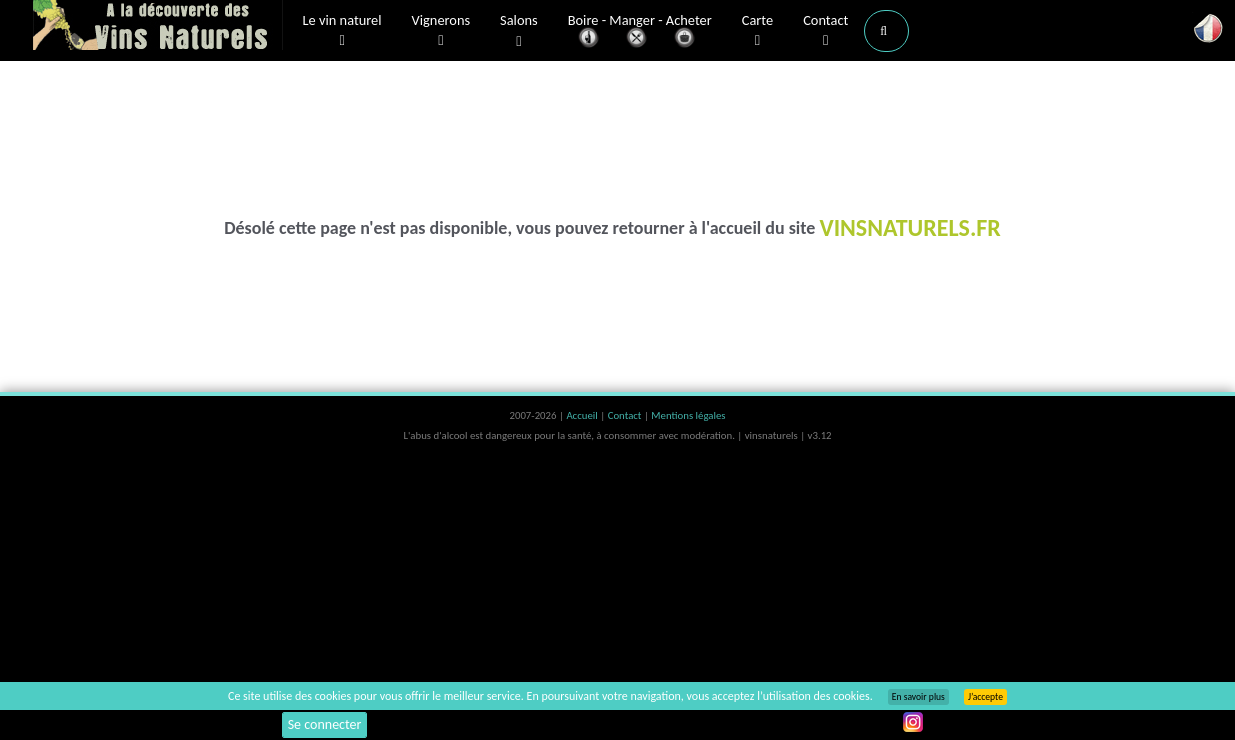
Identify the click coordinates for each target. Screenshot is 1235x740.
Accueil (583, 415)
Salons (519, 31)
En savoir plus (918, 697)
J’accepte (985, 697)
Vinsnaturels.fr (158, 27)
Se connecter (325, 724)
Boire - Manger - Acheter (640, 32)
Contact (825, 31)
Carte (757, 31)
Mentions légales (688, 415)
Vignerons (441, 31)
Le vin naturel (342, 31)
